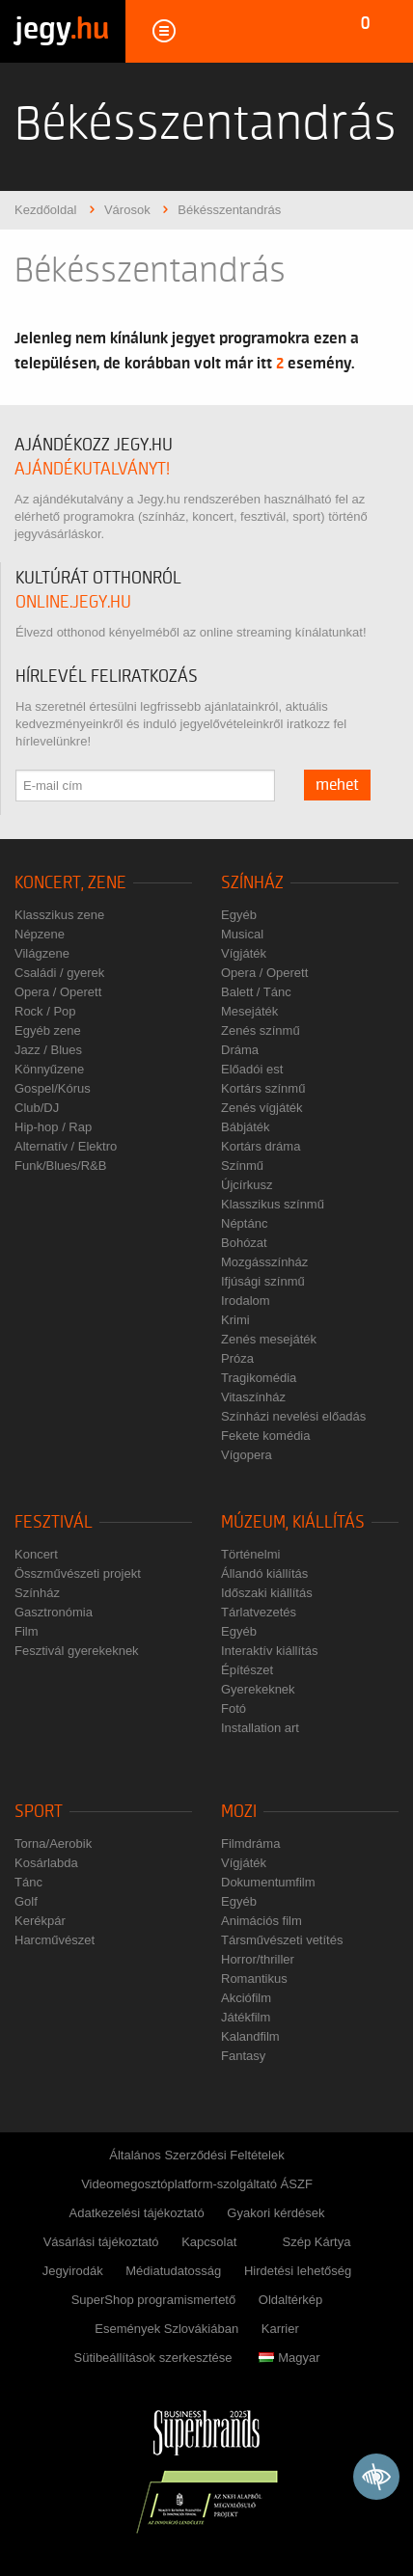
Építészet (247, 1670)
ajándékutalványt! (92, 469)
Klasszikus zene (59, 915)
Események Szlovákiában (166, 2328)
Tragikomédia (258, 1377)
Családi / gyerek (59, 972)
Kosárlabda (46, 1863)
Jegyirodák (72, 2271)
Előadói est (252, 1069)
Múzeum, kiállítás (293, 1522)
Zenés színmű (260, 1030)
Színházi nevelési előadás (293, 1416)
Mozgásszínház (264, 1262)
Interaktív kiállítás (269, 1650)
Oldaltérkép (290, 2299)
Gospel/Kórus (52, 1088)
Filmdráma (250, 1843)
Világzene (41, 953)
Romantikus (254, 1978)
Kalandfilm (250, 2036)
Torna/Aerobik (53, 1843)
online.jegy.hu (73, 602)
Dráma (240, 1050)
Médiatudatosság (173, 2271)
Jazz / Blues (48, 1050)
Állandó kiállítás (264, 1573)
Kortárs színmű (263, 1088)
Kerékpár (40, 1920)
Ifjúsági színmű (263, 1281)
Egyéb (239, 915)
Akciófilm (246, 1998)
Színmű (242, 1165)
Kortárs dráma (260, 1146)
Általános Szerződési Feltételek (196, 2155)
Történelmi (250, 1554)
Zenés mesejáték (269, 1339)
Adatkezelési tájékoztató (137, 2213)
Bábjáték (245, 1127)
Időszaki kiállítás (267, 1593)
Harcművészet (54, 1940)
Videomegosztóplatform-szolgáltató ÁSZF (197, 2184)
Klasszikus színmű (272, 1204)
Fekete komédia (266, 1435)
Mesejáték (249, 1011)
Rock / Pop (45, 1011)
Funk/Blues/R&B (60, 1165)
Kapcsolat (208, 2242)
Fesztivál (53, 1522)
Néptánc (244, 1223)
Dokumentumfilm (268, 1882)
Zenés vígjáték (262, 1107)
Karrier (280, 2328)
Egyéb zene (47, 1030)
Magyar (289, 2357)
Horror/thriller (257, 1959)
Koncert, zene (70, 883)
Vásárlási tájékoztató (101, 2242)
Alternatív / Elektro (65, 1146)
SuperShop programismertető (153, 2299)
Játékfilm (245, 2017)
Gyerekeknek (258, 1689)
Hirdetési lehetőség (297, 2271)
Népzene (39, 934)
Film (26, 1631)
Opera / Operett (57, 992)
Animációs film (261, 1920)
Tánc (28, 1882)
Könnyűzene (49, 1069)
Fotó (233, 1708)
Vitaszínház (253, 1397)
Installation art (260, 1728)
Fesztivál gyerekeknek (76, 1650)
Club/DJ (36, 1107)
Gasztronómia (53, 1612)
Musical (242, 934)
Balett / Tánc (256, 992)
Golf (26, 1901)
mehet (337, 785)
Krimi (235, 1320)
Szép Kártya (317, 2242)
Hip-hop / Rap (53, 1127)
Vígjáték (243, 953)
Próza (237, 1358)
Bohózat (244, 1242)
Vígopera (246, 1455)
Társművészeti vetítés (282, 1940)
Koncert (36, 1554)
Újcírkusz (246, 1185)
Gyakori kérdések (275, 2213)
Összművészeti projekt (77, 1573)
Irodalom (245, 1300)
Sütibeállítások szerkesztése (152, 2357)
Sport (38, 1812)
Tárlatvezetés (258, 1612)
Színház (252, 883)
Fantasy (243, 2055)
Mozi (239, 1812)
